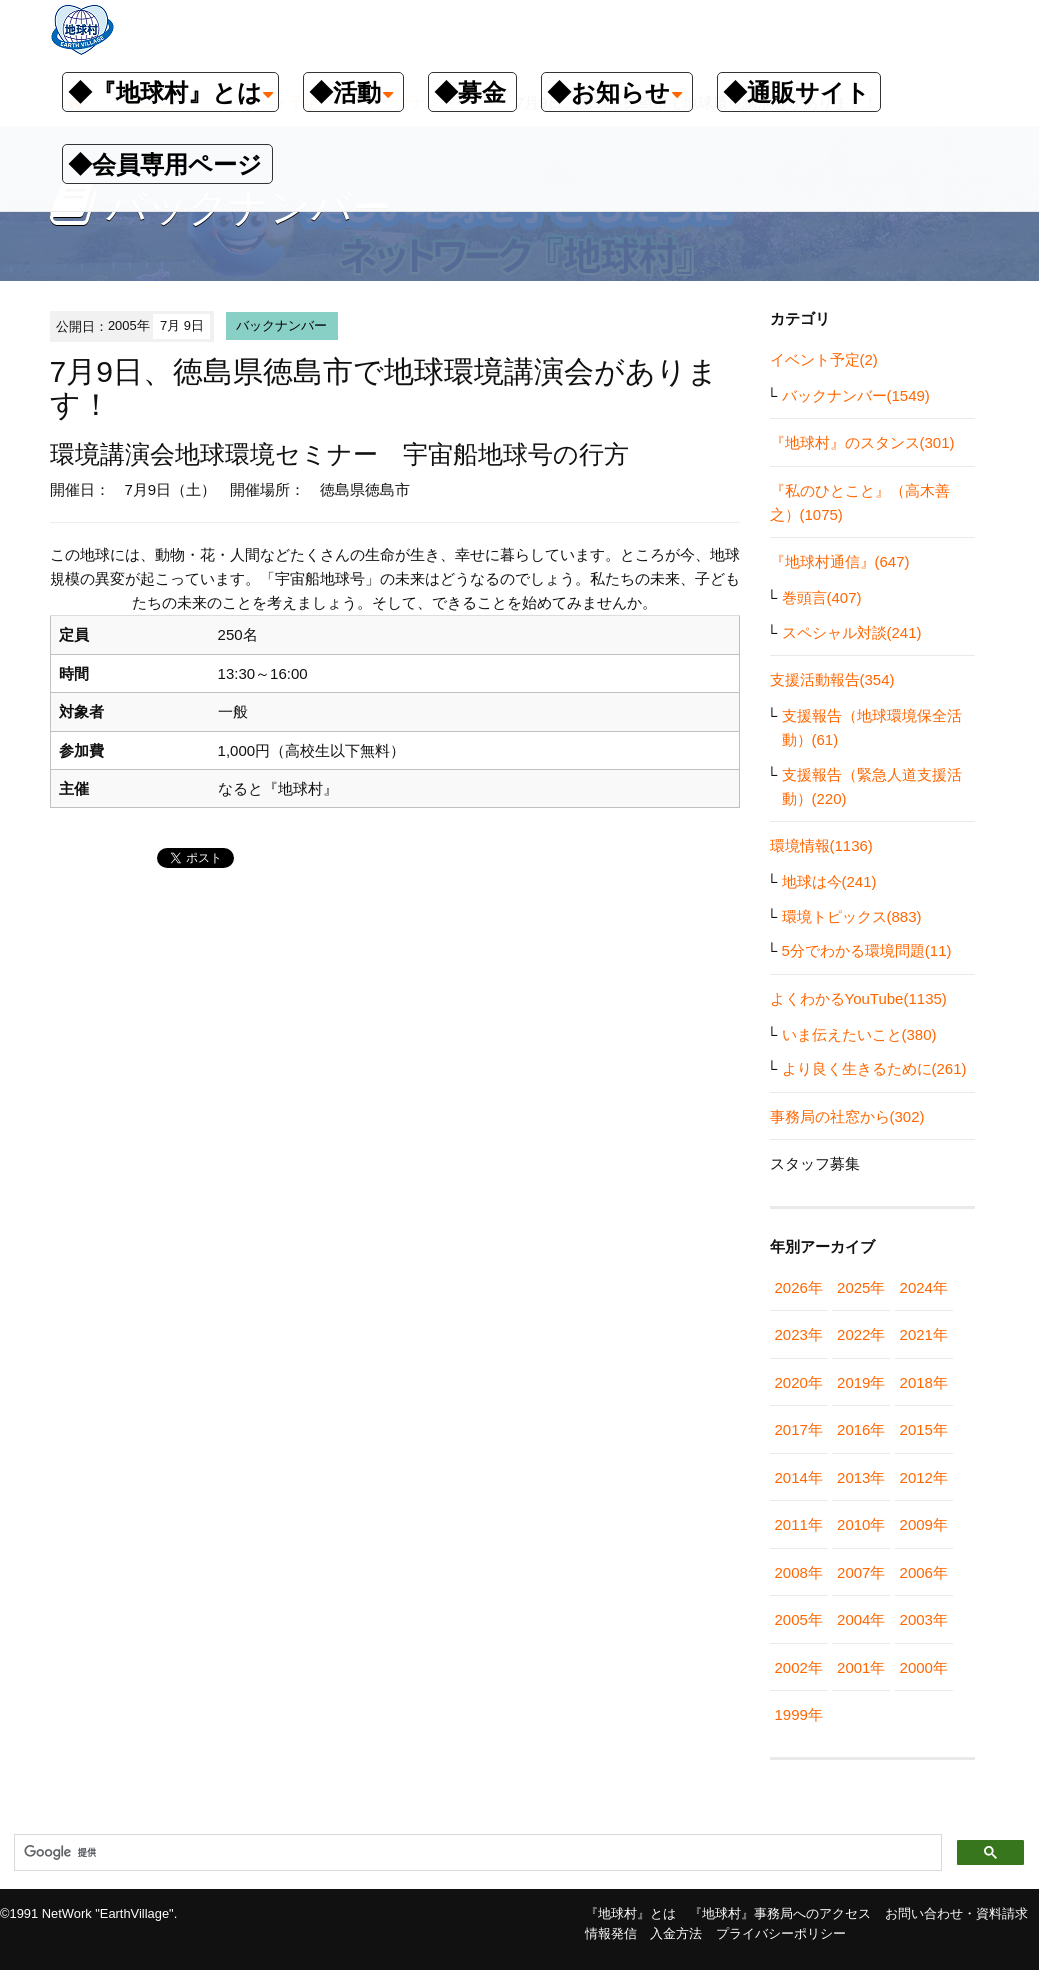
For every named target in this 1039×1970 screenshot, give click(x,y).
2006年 (924, 1572)
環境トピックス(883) (852, 916)
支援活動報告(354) (832, 679)
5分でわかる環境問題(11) (867, 950)
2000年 (924, 1667)
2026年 (799, 1287)
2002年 (799, 1667)
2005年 (799, 1619)
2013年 (861, 1477)
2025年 (861, 1287)
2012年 (924, 1477)
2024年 (924, 1287)
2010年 (861, 1524)
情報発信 (611, 1933)
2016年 (861, 1429)
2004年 (861, 1619)
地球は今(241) (829, 881)
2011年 (799, 1524)
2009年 (924, 1524)
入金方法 (676, 1933)
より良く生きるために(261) (874, 1068)
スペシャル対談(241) (852, 632)
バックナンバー (281, 325)
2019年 (861, 1382)
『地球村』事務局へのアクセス (780, 1913)
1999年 (799, 1714)
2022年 (861, 1334)
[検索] (476, 1853)
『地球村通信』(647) (840, 561)
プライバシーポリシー (781, 1933)
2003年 (924, 1619)
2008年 (799, 1572)
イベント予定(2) (824, 359)
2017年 (799, 1429)
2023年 (799, 1334)
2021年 (924, 1334)
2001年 (861, 1667)
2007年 (861, 1572)
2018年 (924, 1382)
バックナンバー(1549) (856, 395)
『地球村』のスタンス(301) (862, 442)
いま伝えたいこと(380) (859, 1034)
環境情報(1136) (821, 845)
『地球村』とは (630, 1913)
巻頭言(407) (822, 597)
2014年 (799, 1477)
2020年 (799, 1382)
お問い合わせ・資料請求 (956, 1913)
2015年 (924, 1429)
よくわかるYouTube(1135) (858, 998)
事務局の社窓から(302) (847, 1116)
